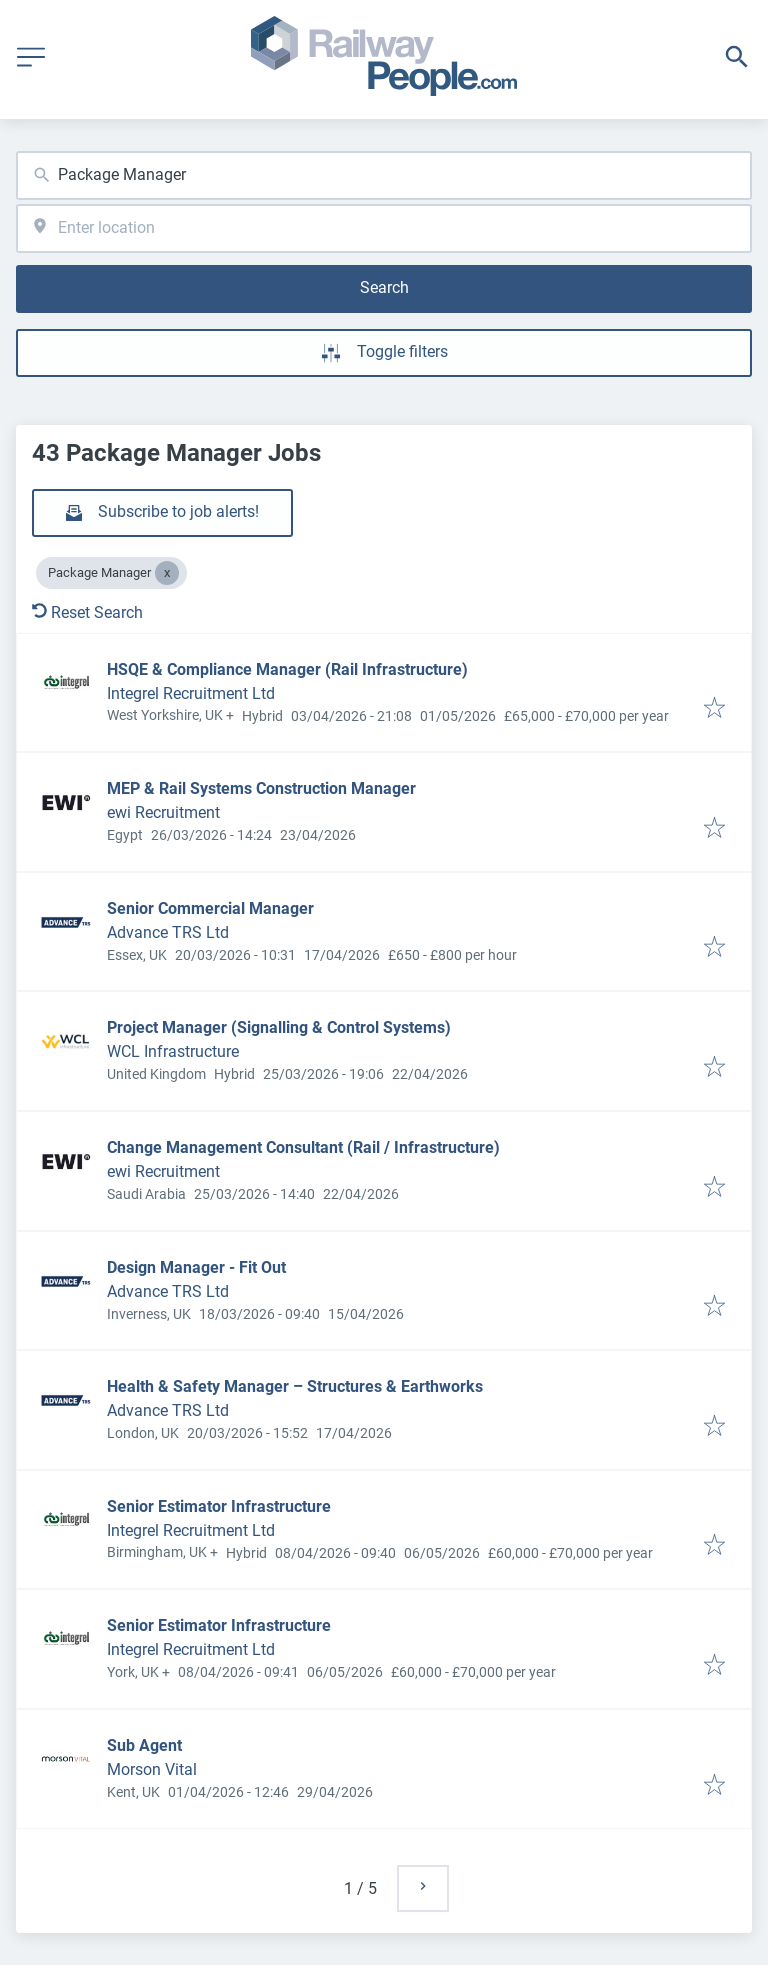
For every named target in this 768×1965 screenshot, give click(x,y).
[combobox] (384, 175)
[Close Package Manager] (167, 573)
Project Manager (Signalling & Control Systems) (279, 1027)
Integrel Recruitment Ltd (191, 693)
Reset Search (87, 612)
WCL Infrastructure (173, 1051)
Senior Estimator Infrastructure (219, 1506)
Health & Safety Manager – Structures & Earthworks (295, 1386)
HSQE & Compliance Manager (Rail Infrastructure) (287, 669)
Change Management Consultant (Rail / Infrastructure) (303, 1147)
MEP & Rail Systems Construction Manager (261, 788)
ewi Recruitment (163, 812)
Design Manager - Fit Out (196, 1267)
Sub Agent (144, 1745)
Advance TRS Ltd (168, 932)
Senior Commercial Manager (210, 908)
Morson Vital (152, 1769)
